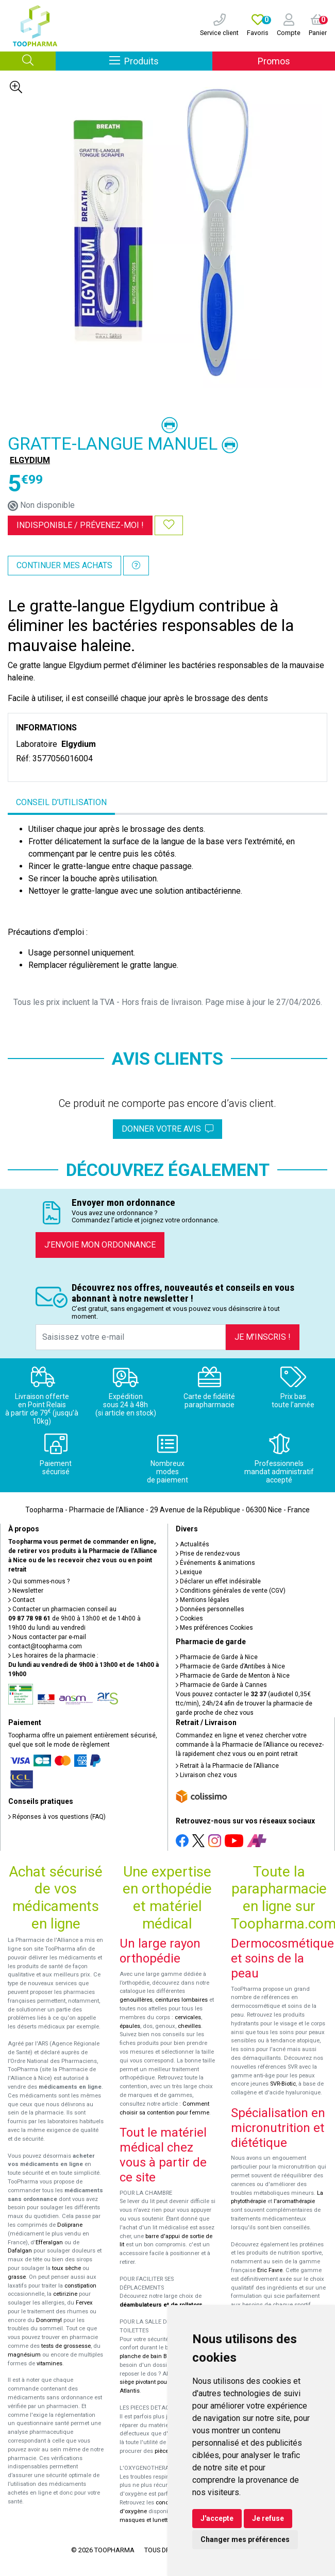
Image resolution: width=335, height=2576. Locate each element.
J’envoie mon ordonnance (100, 1245)
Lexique (189, 1572)
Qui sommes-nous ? (39, 1581)
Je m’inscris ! (262, 1337)
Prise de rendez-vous (208, 1553)
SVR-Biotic (283, 2083)
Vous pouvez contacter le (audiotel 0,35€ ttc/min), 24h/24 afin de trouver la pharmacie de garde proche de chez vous (244, 1703)
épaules (130, 2026)
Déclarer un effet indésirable (218, 1581)
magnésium (24, 2354)
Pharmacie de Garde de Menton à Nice (233, 1675)
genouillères (136, 2000)
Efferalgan (49, 2242)
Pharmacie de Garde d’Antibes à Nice (230, 1666)
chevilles (189, 2026)
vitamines (49, 2363)
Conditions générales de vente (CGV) (231, 1590)
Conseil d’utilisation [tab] (61, 802)
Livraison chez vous (206, 1775)
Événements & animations (215, 1562)
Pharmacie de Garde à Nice (217, 1657)
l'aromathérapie (294, 2201)
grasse (17, 2277)
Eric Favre (269, 2270)
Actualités (192, 1544)
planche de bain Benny (149, 2356)
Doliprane (69, 2225)
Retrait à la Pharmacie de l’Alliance (227, 1765)
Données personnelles (210, 1609)
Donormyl (49, 2320)
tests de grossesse (66, 2346)
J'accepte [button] (216, 2518)
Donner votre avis (167, 1129)
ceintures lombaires (181, 2000)
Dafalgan (20, 2250)
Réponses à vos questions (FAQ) (57, 1816)
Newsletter (25, 1590)
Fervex (84, 2302)
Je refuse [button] (268, 2518)
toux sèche (66, 2268)
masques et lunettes (147, 2520)
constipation (80, 2285)
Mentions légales (202, 1599)
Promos (274, 61)
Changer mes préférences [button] (245, 2539)
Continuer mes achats (64, 565)
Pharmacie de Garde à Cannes (221, 1684)
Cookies (189, 1618)
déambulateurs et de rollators (161, 2304)
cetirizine (65, 2294)
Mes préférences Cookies (214, 1627)
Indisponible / (80, 525)
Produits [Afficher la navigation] (160, 60)
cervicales (188, 2017)
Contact (21, 1599)
